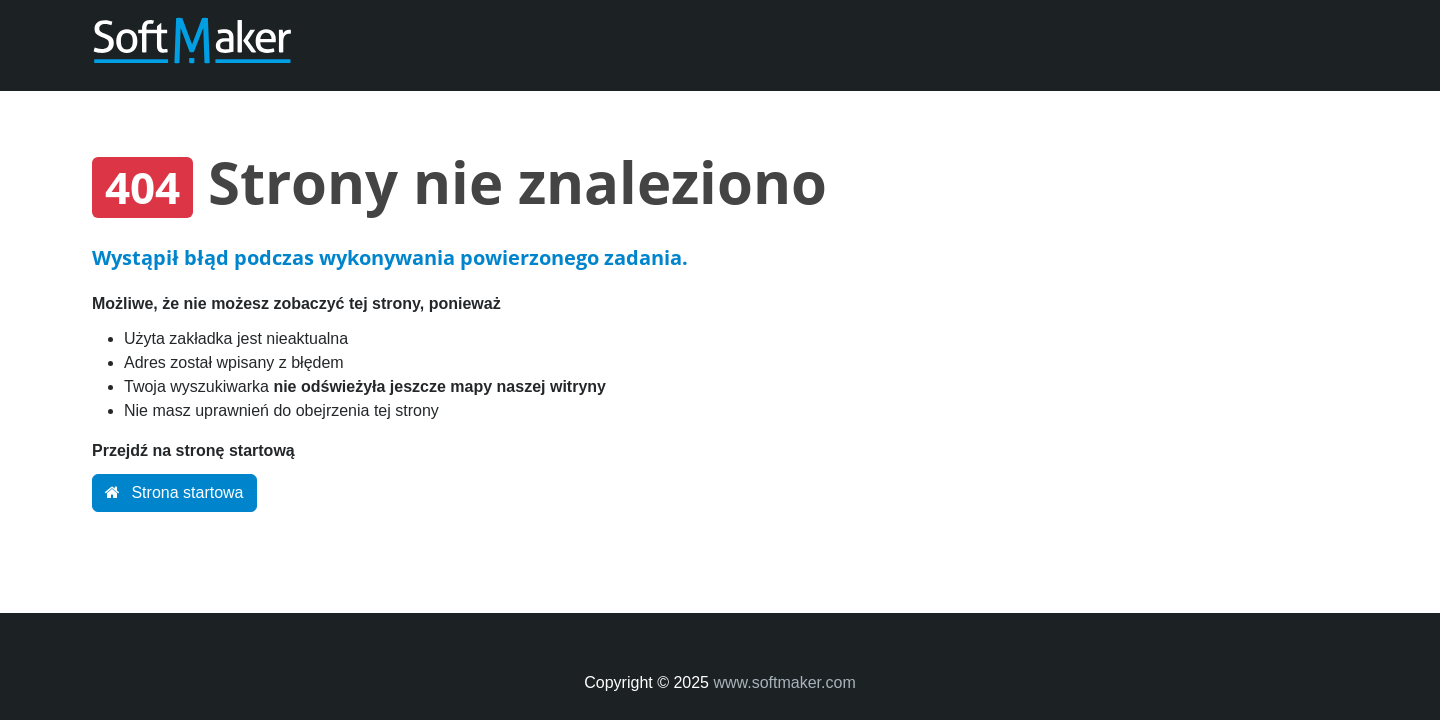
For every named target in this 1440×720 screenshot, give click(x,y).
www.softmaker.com (784, 682)
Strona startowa (174, 492)
